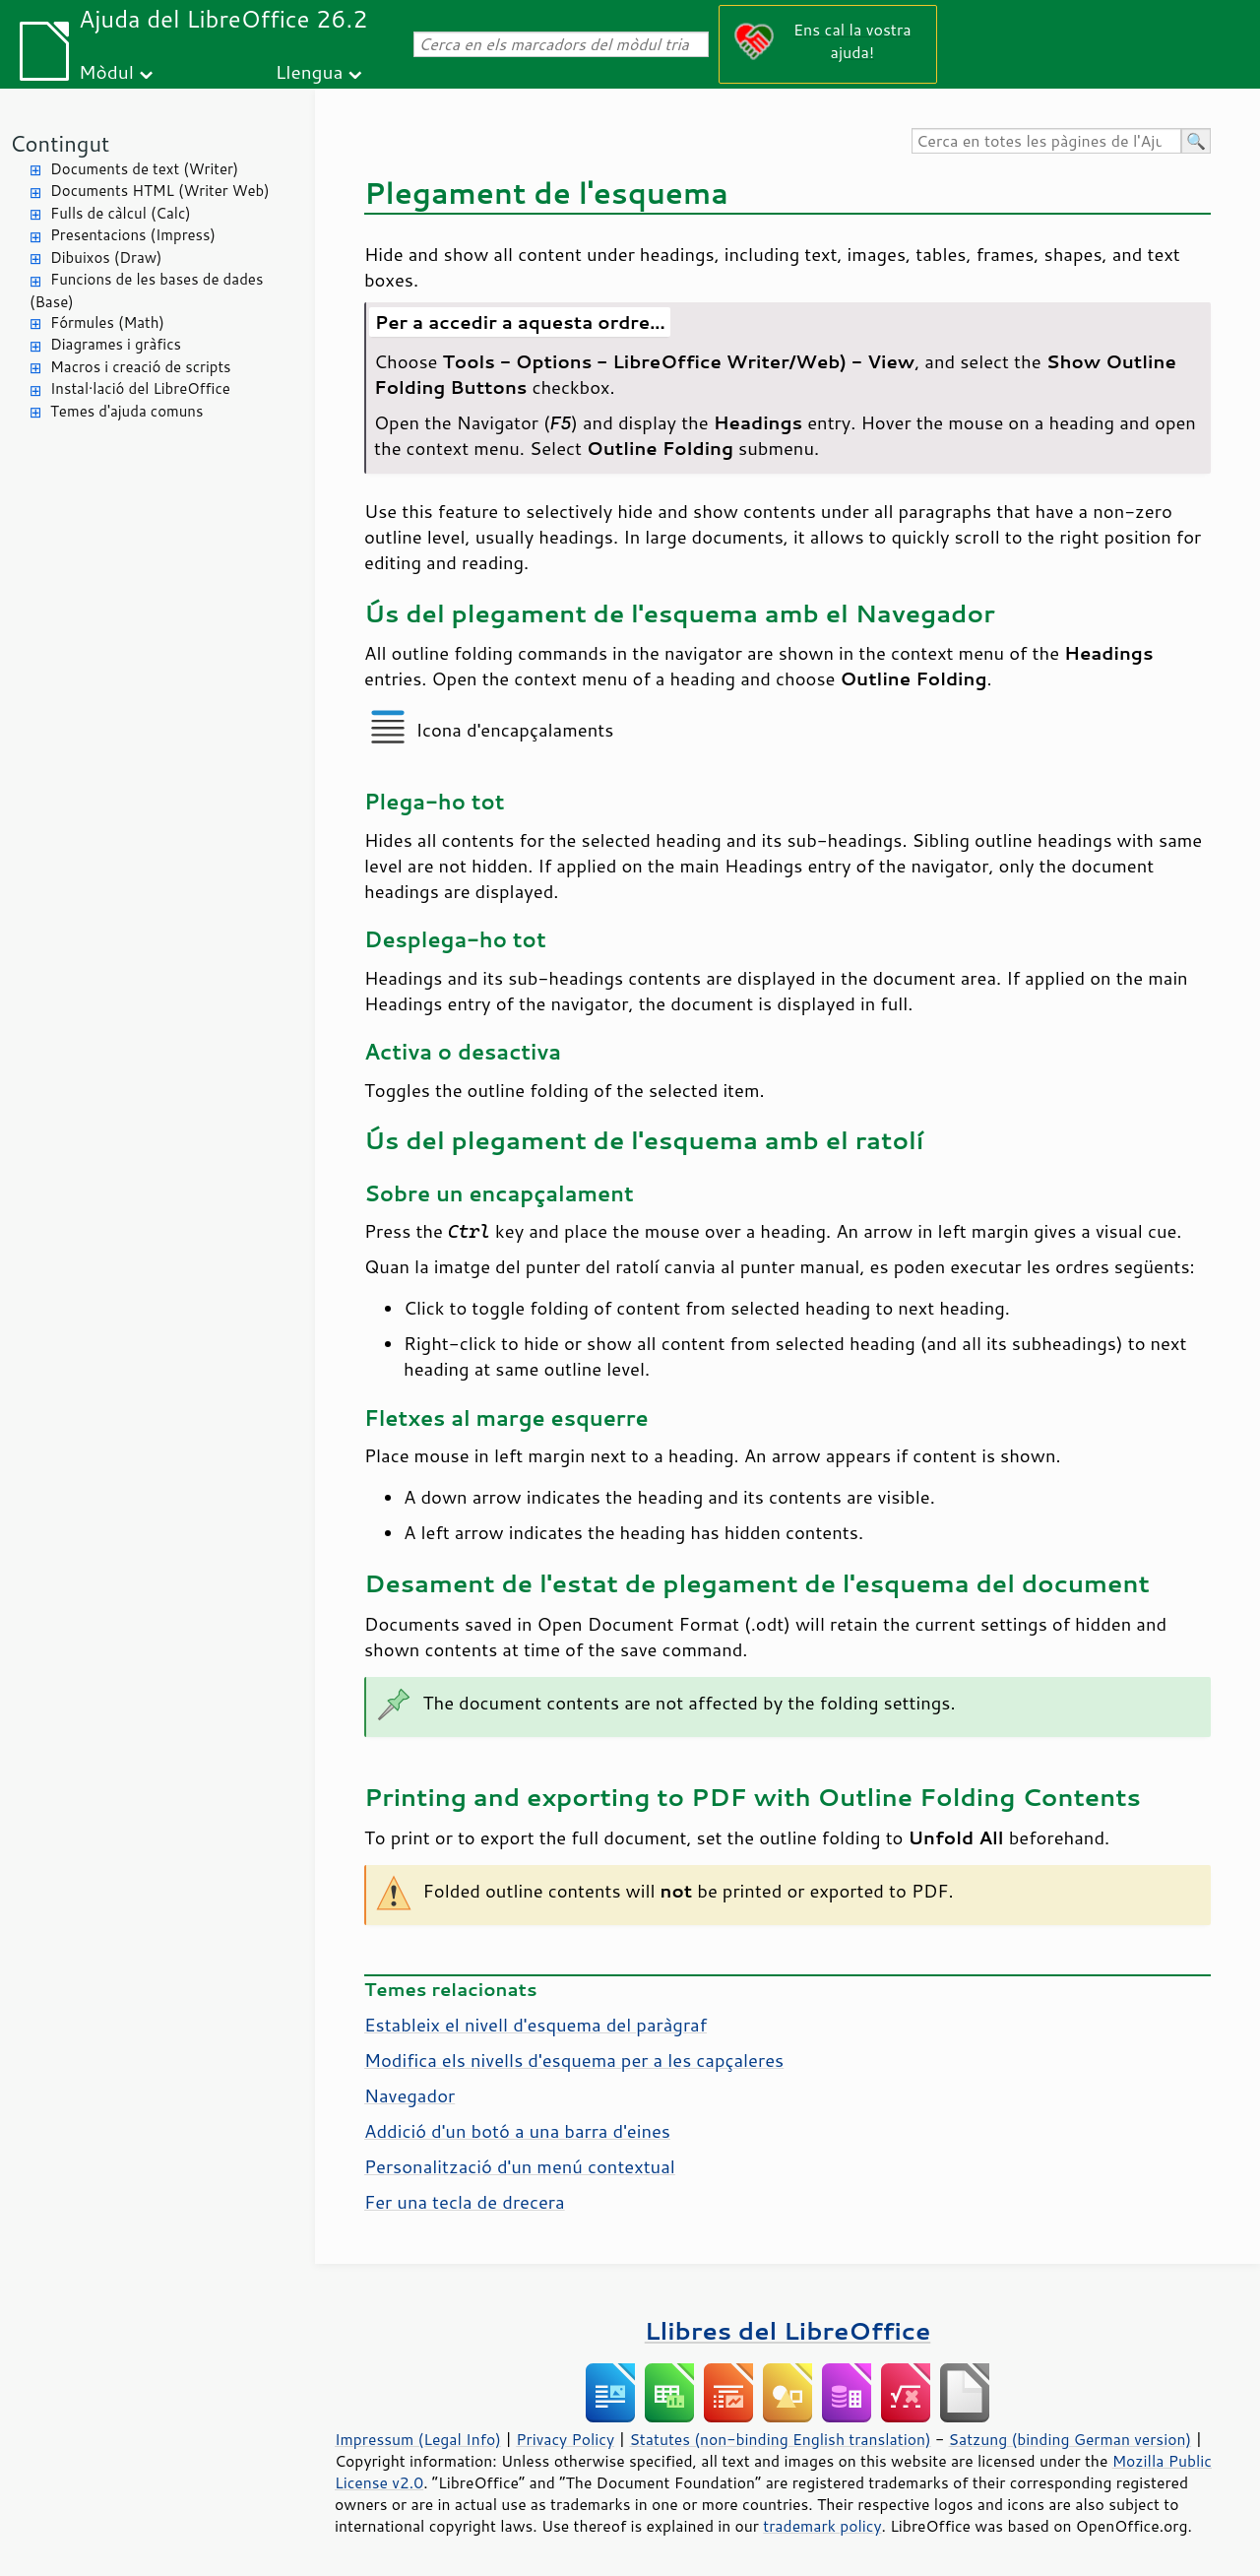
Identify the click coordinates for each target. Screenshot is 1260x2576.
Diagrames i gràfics (115, 344)
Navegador (409, 2095)
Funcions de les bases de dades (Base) (146, 290)
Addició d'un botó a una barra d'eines (517, 2131)
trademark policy (822, 2526)
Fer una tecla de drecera (464, 2202)
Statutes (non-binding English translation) (779, 2439)
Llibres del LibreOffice (787, 2330)
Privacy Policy (565, 2439)
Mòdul (106, 71)
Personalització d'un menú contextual (519, 2166)
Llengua (310, 71)
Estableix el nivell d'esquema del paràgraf (535, 2024)
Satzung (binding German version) (1070, 2439)
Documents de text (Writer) (144, 169)
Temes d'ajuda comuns (126, 411)
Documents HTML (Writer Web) (160, 190)
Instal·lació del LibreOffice (140, 388)
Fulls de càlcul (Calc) (120, 213)
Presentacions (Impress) (133, 235)
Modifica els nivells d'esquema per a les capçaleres (574, 2060)
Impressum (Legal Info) (418, 2439)
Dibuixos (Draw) (105, 257)
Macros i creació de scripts (140, 366)
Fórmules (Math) (107, 322)
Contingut (59, 143)
